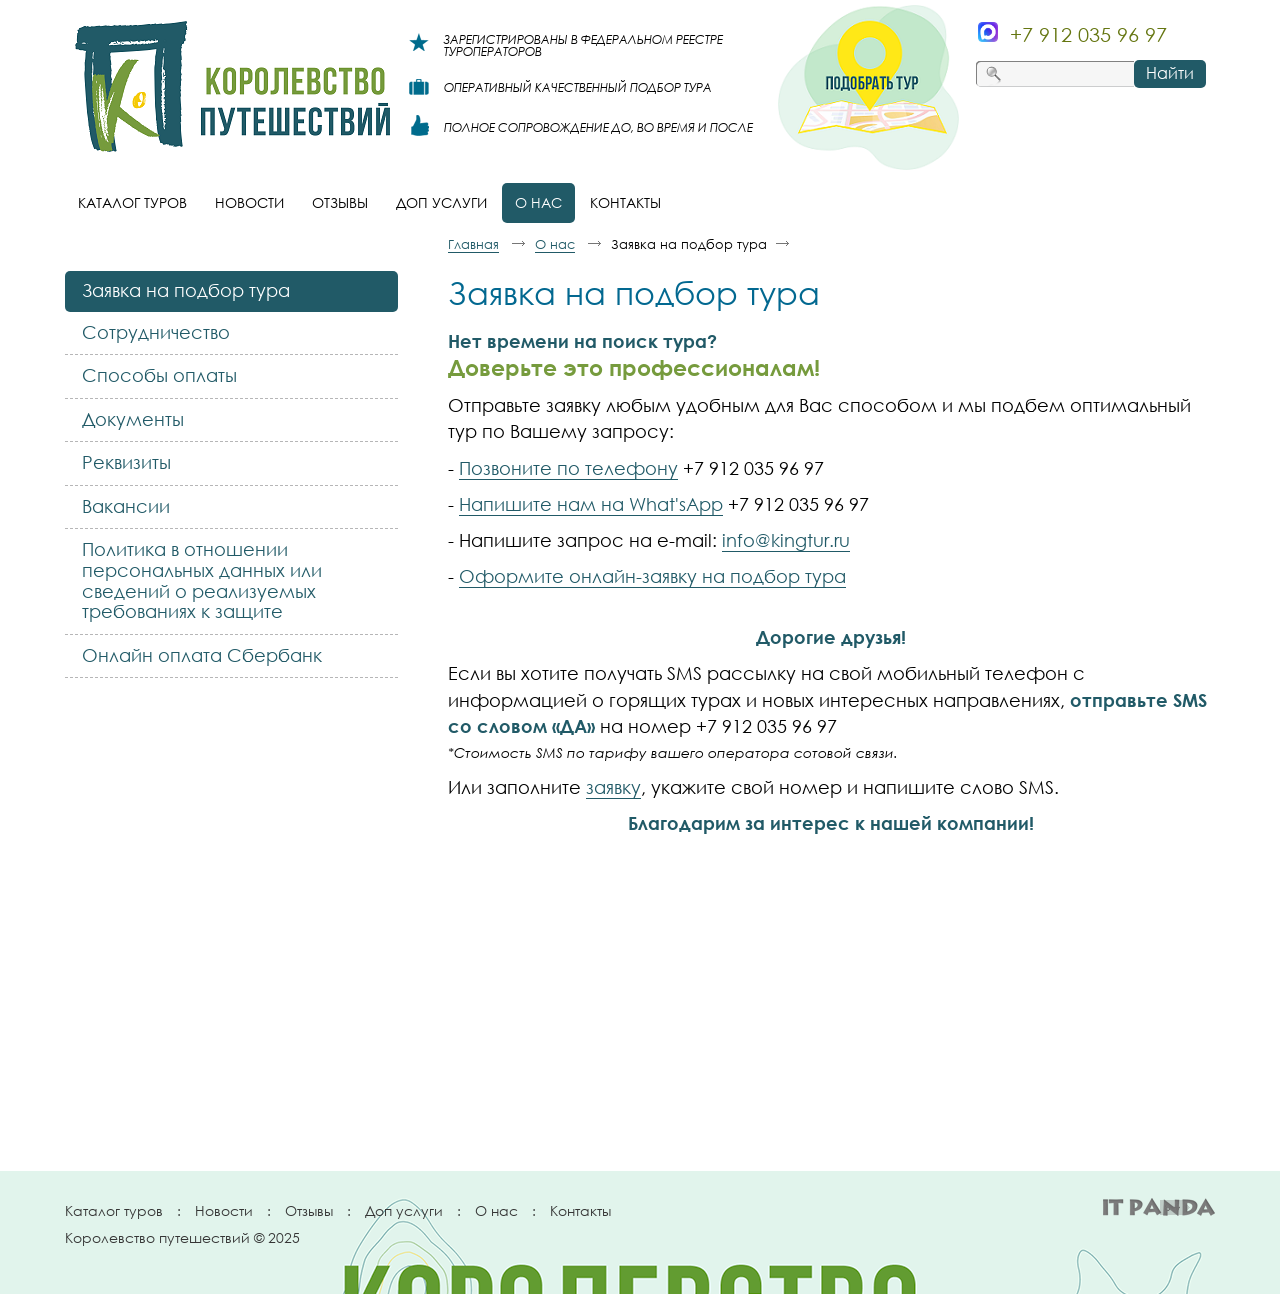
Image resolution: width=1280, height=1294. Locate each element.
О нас (496, 1210)
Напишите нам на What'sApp (591, 504)
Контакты (580, 1210)
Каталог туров (114, 1210)
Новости (224, 1210)
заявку (613, 787)
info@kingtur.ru (786, 540)
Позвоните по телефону (568, 468)
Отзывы (309, 1210)
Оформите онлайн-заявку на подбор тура (652, 576)
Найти (1170, 73)
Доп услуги (404, 1210)
